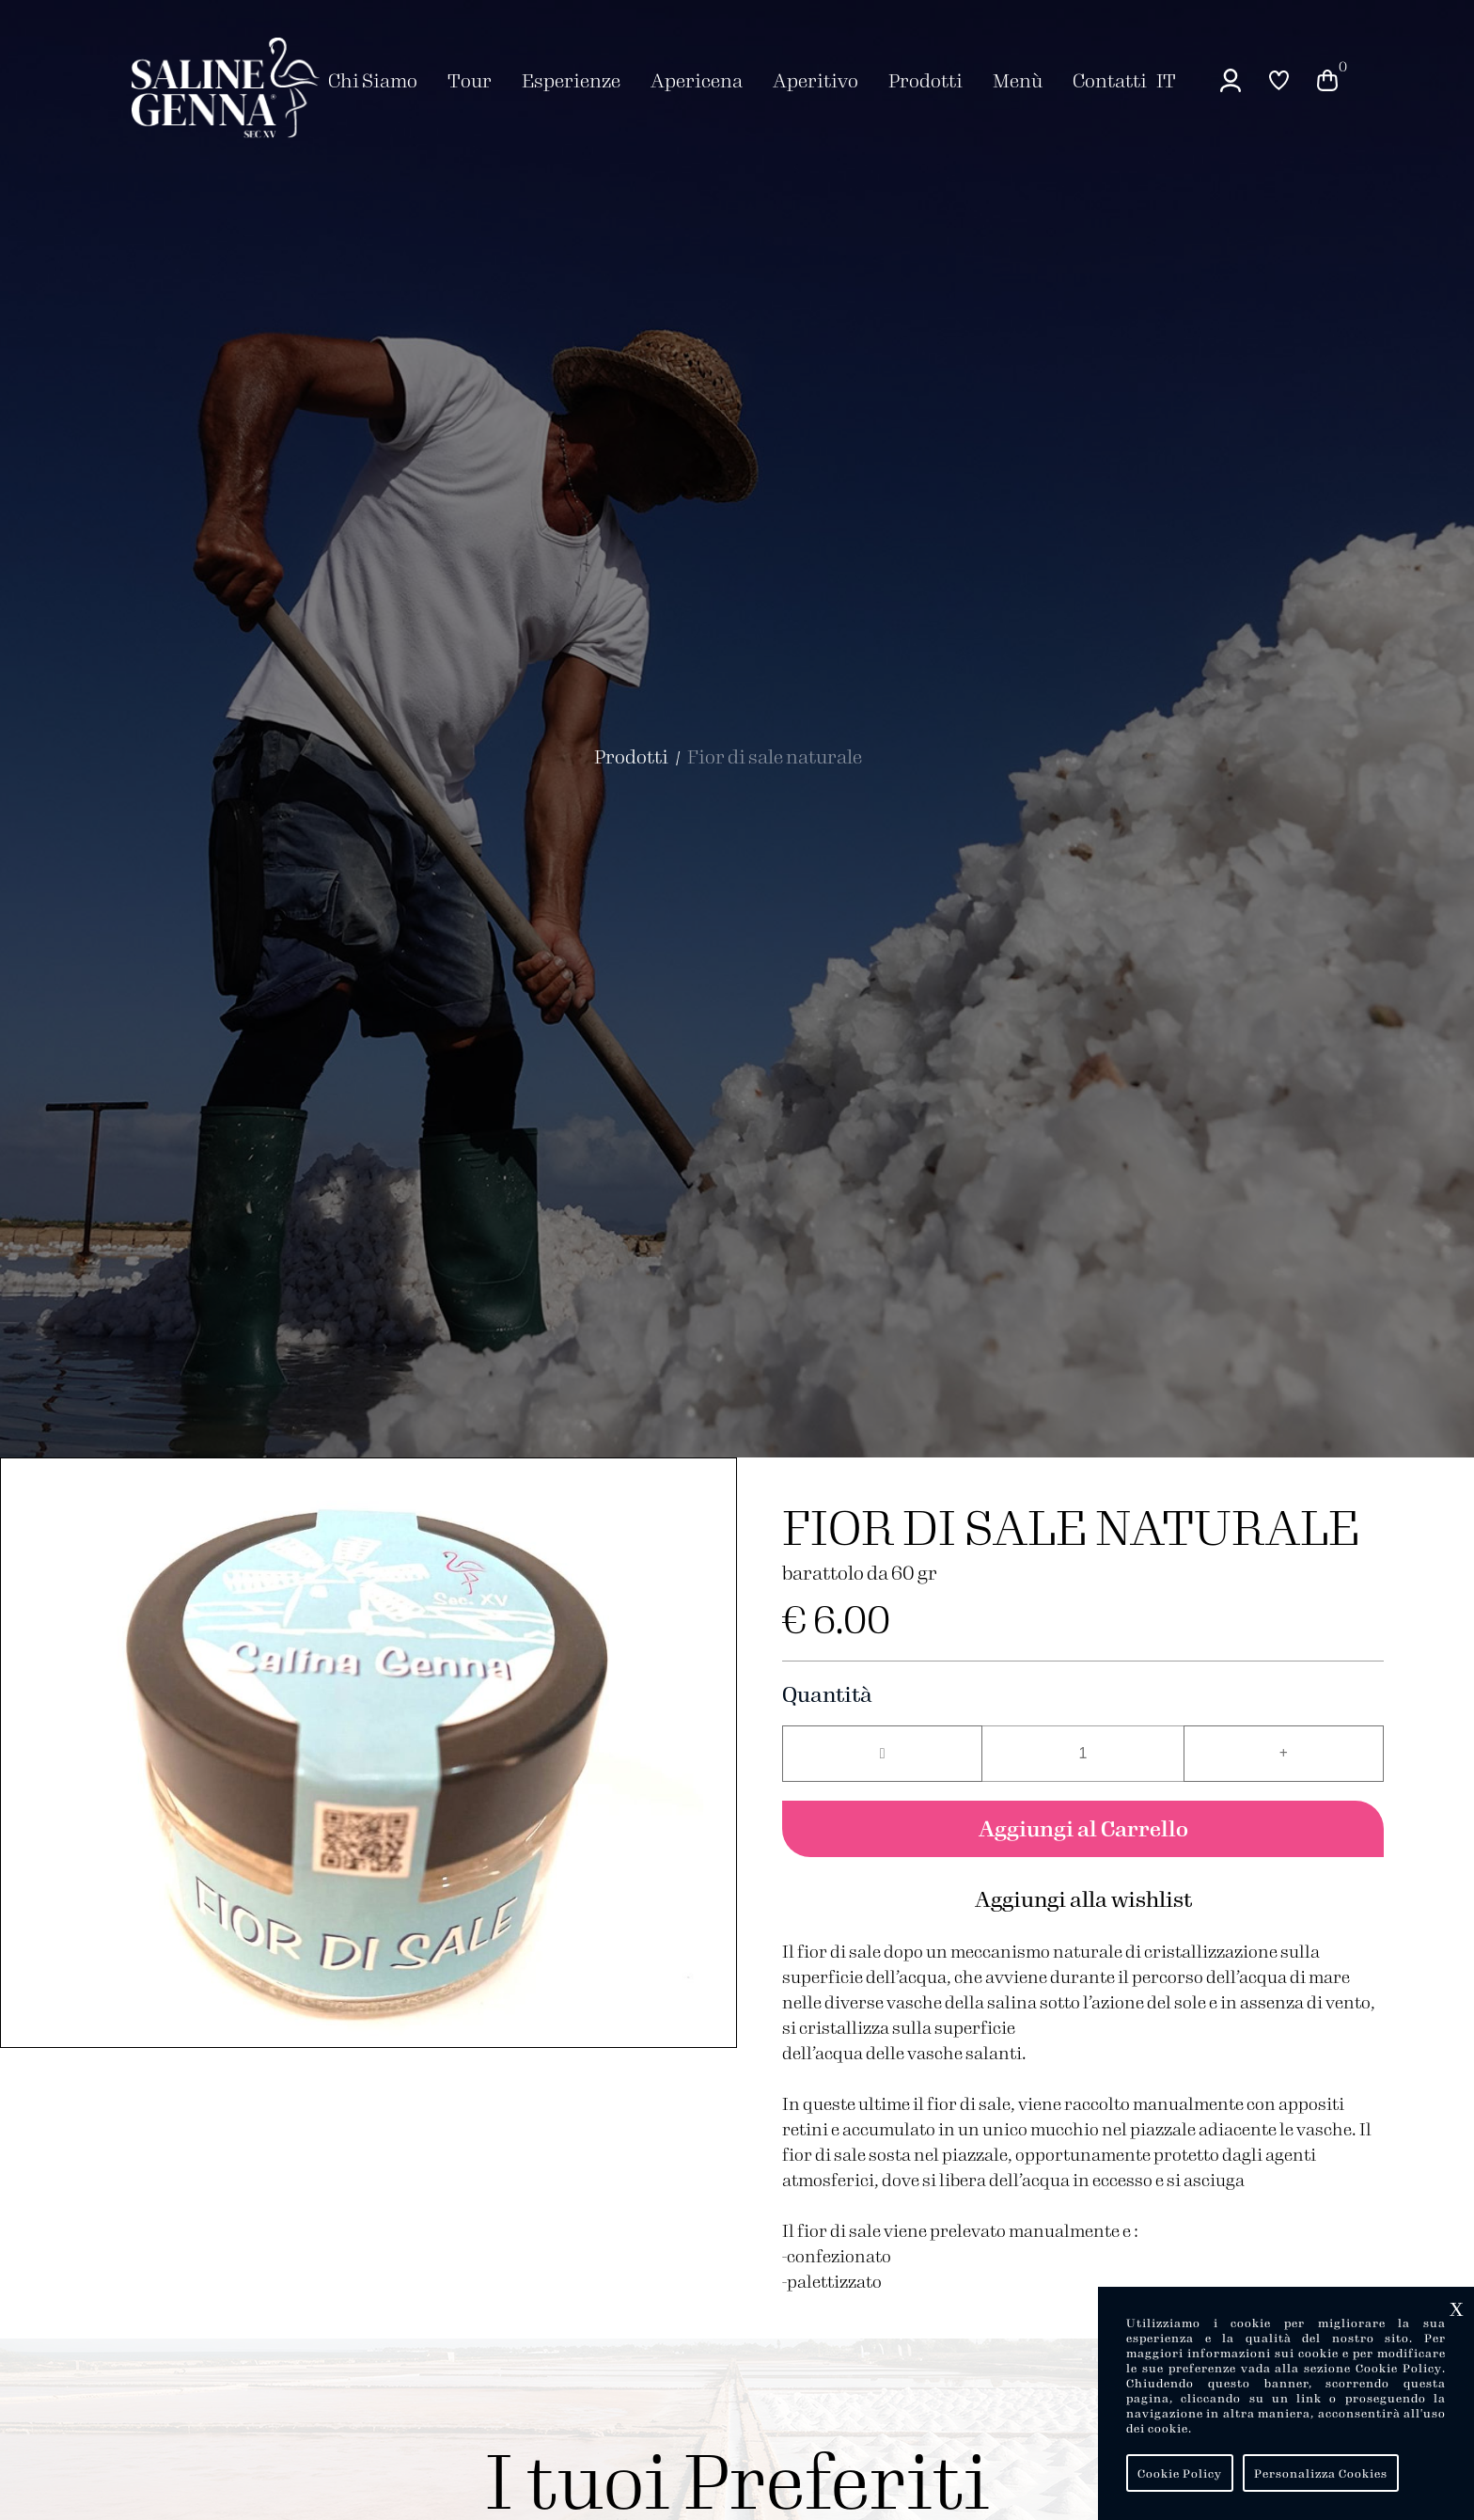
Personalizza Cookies (1321, 2473)
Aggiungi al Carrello (1083, 1828)
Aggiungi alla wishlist (1083, 1898)
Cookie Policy (1179, 2473)
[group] (368, 1752)
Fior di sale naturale (774, 756)
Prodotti (631, 756)
